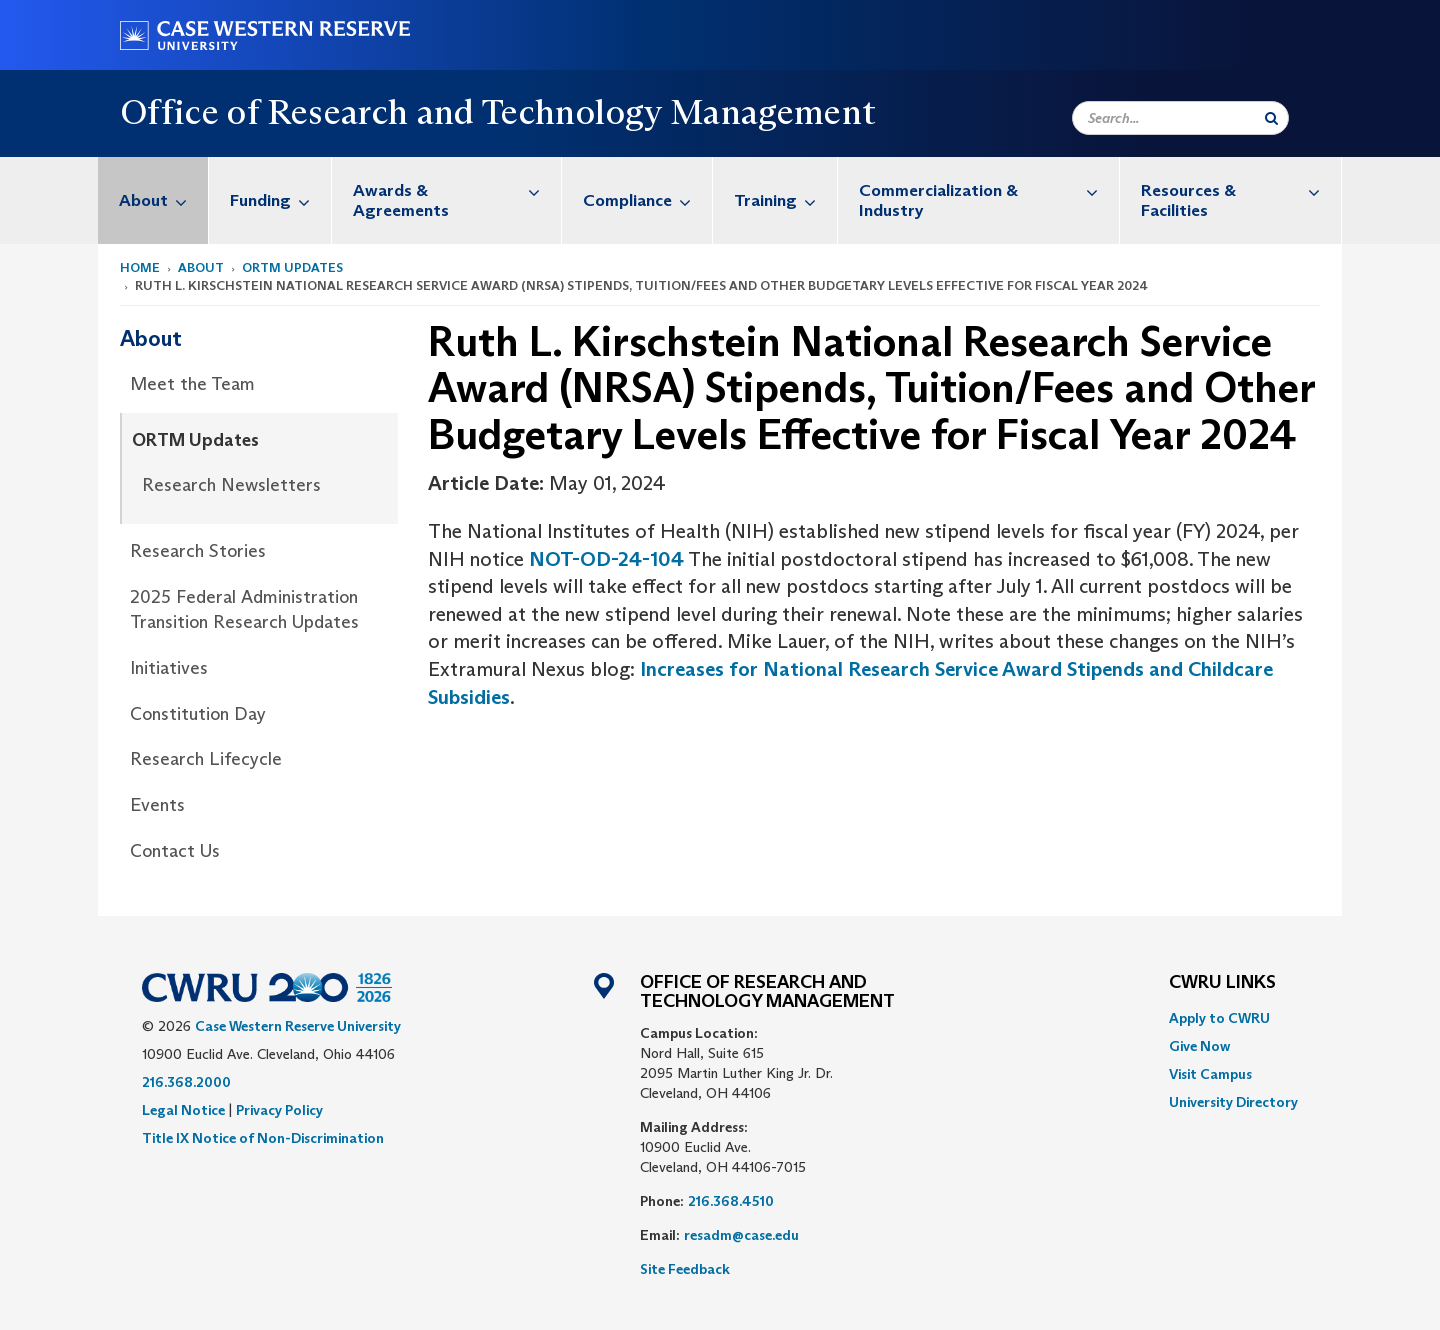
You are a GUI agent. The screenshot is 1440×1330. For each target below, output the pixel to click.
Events (157, 805)
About (163, 200)
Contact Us (175, 851)
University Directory (1233, 1102)
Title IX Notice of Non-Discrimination (263, 1138)
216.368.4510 (731, 1201)
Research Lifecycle (206, 759)
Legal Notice (183, 1110)
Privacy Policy (279, 1110)
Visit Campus (1210, 1074)
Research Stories (198, 551)
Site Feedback (685, 1269)
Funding (280, 200)
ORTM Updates (292, 267)
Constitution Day (198, 714)
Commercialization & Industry (989, 190)
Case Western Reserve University (298, 1026)
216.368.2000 (186, 1082)
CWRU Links (1222, 983)
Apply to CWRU (1219, 1018)
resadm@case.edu (741, 1235)
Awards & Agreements (457, 190)
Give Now (1199, 1046)
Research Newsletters (231, 485)
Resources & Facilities (1241, 190)
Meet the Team (192, 384)
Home (140, 267)
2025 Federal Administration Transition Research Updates (244, 610)
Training (785, 200)
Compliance (647, 200)
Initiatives (169, 668)
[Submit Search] (1271, 118)
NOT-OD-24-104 (606, 559)
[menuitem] (153, 200)
